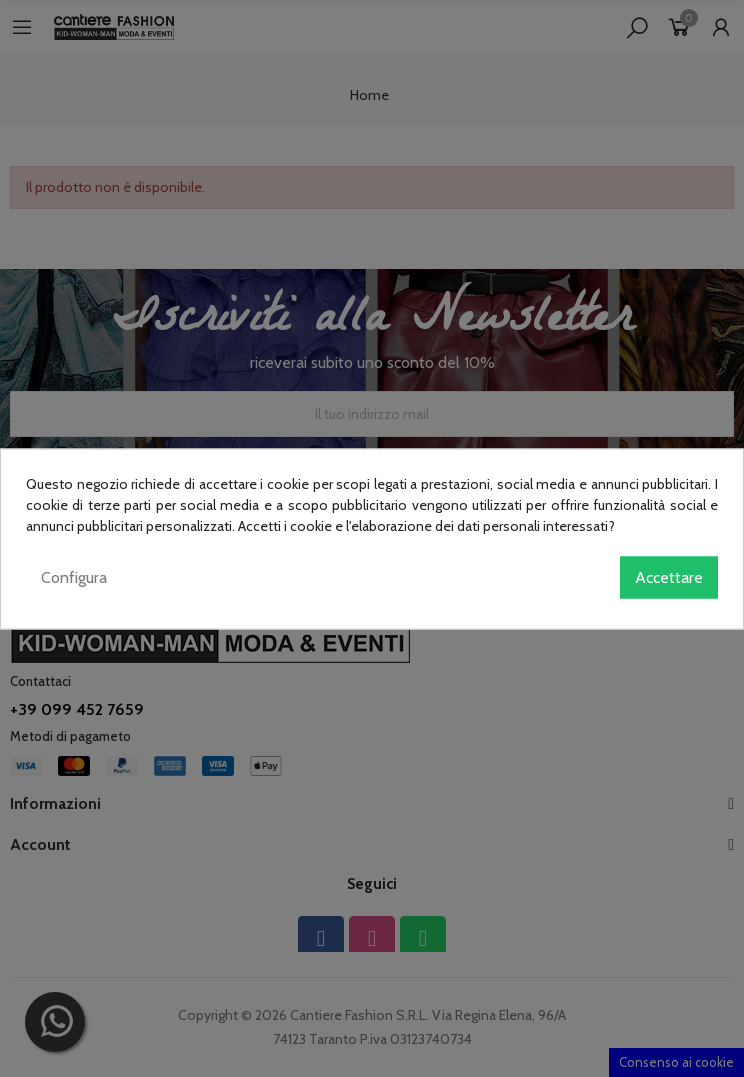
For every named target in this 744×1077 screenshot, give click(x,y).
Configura (74, 576)
